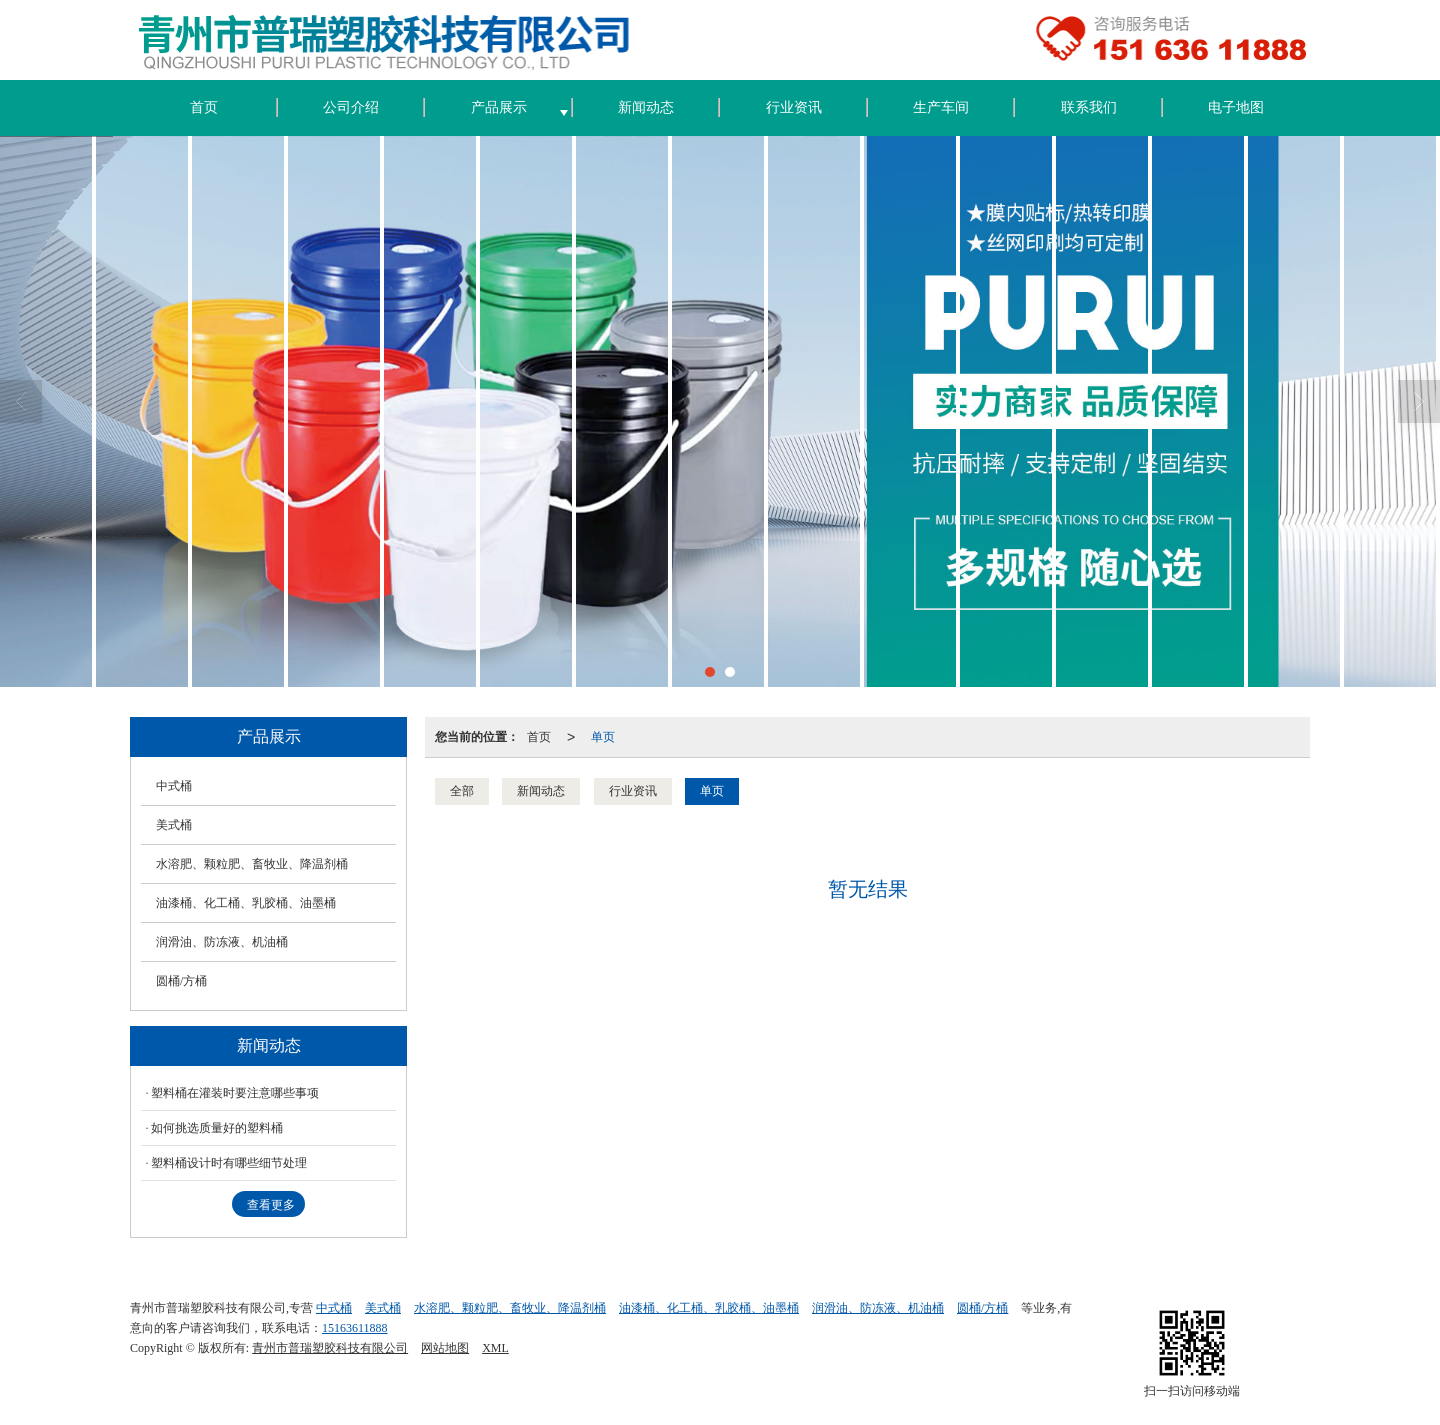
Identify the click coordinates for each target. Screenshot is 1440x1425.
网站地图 (445, 1348)
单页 (603, 737)
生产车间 (941, 107)
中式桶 (174, 786)
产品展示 (499, 107)
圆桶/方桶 (181, 981)
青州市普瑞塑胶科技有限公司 (330, 1348)
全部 (462, 791)
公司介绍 (351, 107)
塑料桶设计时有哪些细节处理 (229, 1163)
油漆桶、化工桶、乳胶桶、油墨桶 (246, 903)
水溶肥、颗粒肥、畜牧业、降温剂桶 (252, 864)
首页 (204, 107)
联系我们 (1089, 107)
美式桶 (174, 825)
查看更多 (271, 1205)
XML (495, 1348)
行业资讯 (794, 107)
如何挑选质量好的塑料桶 (217, 1128)
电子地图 (1236, 107)
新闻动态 (646, 107)
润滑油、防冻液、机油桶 (222, 942)
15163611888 (355, 1328)
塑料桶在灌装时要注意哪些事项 (235, 1093)
